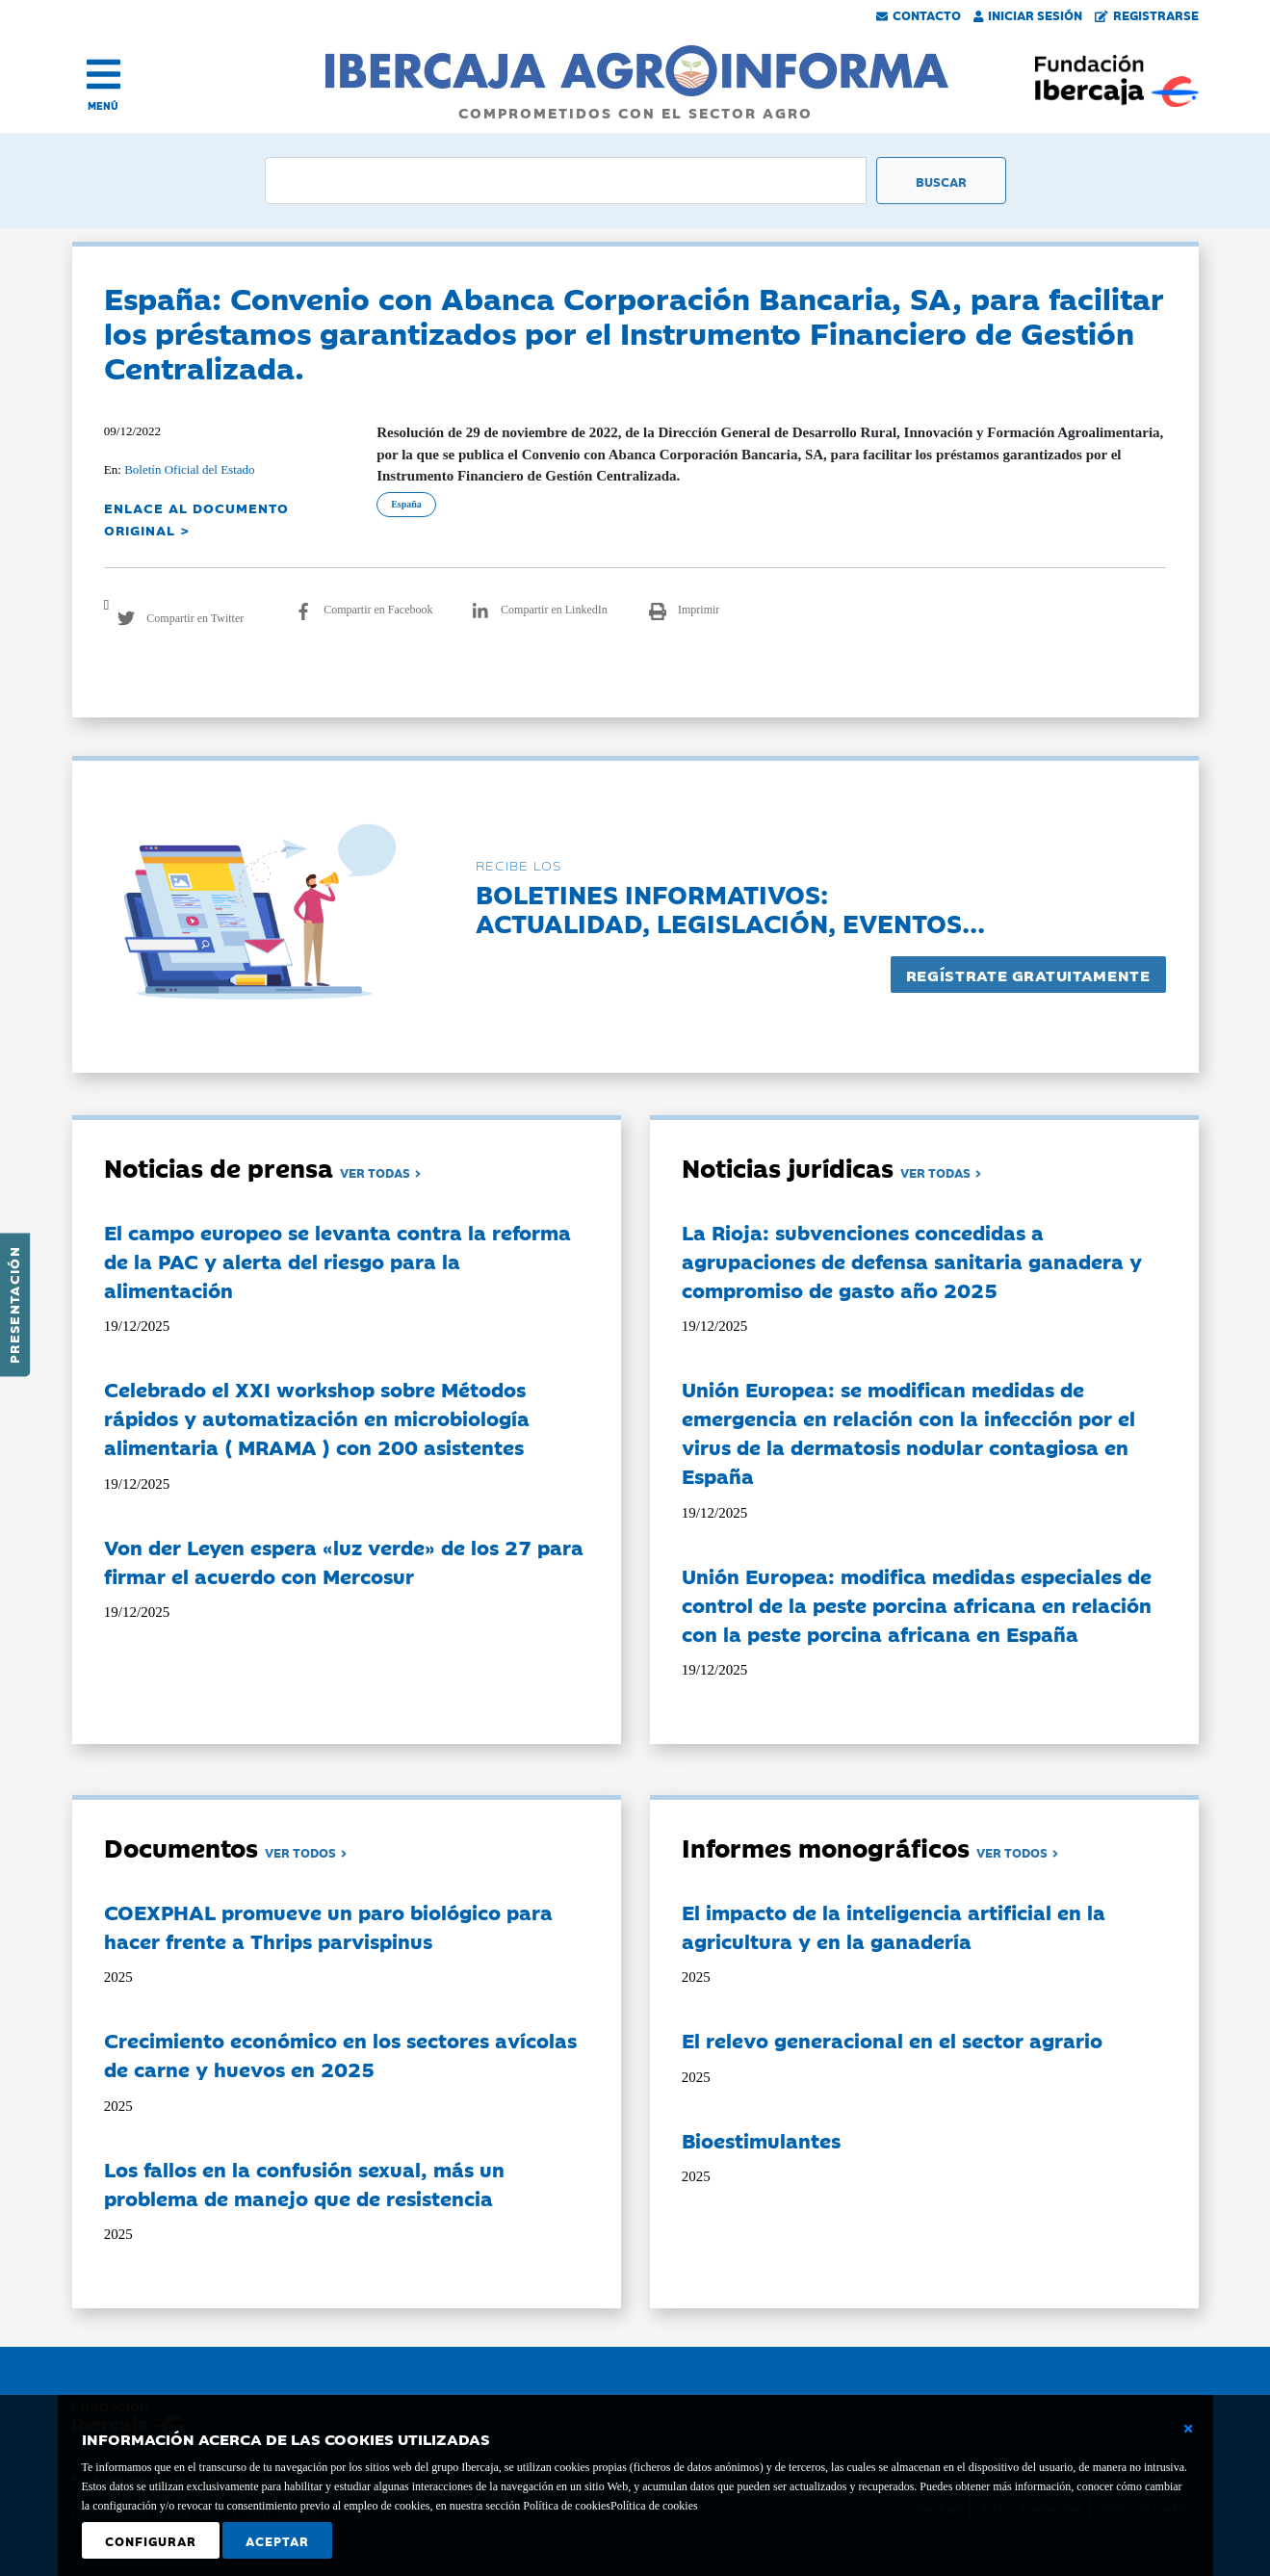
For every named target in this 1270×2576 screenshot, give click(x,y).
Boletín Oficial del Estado (189, 469)
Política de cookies (654, 2505)
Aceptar (277, 2540)
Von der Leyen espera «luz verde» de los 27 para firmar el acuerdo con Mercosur (343, 1561)
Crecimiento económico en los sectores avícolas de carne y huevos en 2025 (340, 2054)
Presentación (13, 1305)
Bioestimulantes (761, 2139)
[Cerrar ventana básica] (1188, 2428)
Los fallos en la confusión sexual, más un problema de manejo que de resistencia (304, 2183)
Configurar (150, 2540)
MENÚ (103, 105)
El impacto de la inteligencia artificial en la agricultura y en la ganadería (893, 1926)
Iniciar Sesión (1028, 14)
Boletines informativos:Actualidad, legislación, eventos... (730, 907)
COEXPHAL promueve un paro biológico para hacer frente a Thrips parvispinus (328, 1926)
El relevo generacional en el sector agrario (892, 2039)
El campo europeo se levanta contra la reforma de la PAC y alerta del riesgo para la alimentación (337, 1260)
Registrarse (1147, 14)
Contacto (918, 14)
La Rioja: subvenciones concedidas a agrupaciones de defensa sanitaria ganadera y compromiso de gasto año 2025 (912, 1260)
